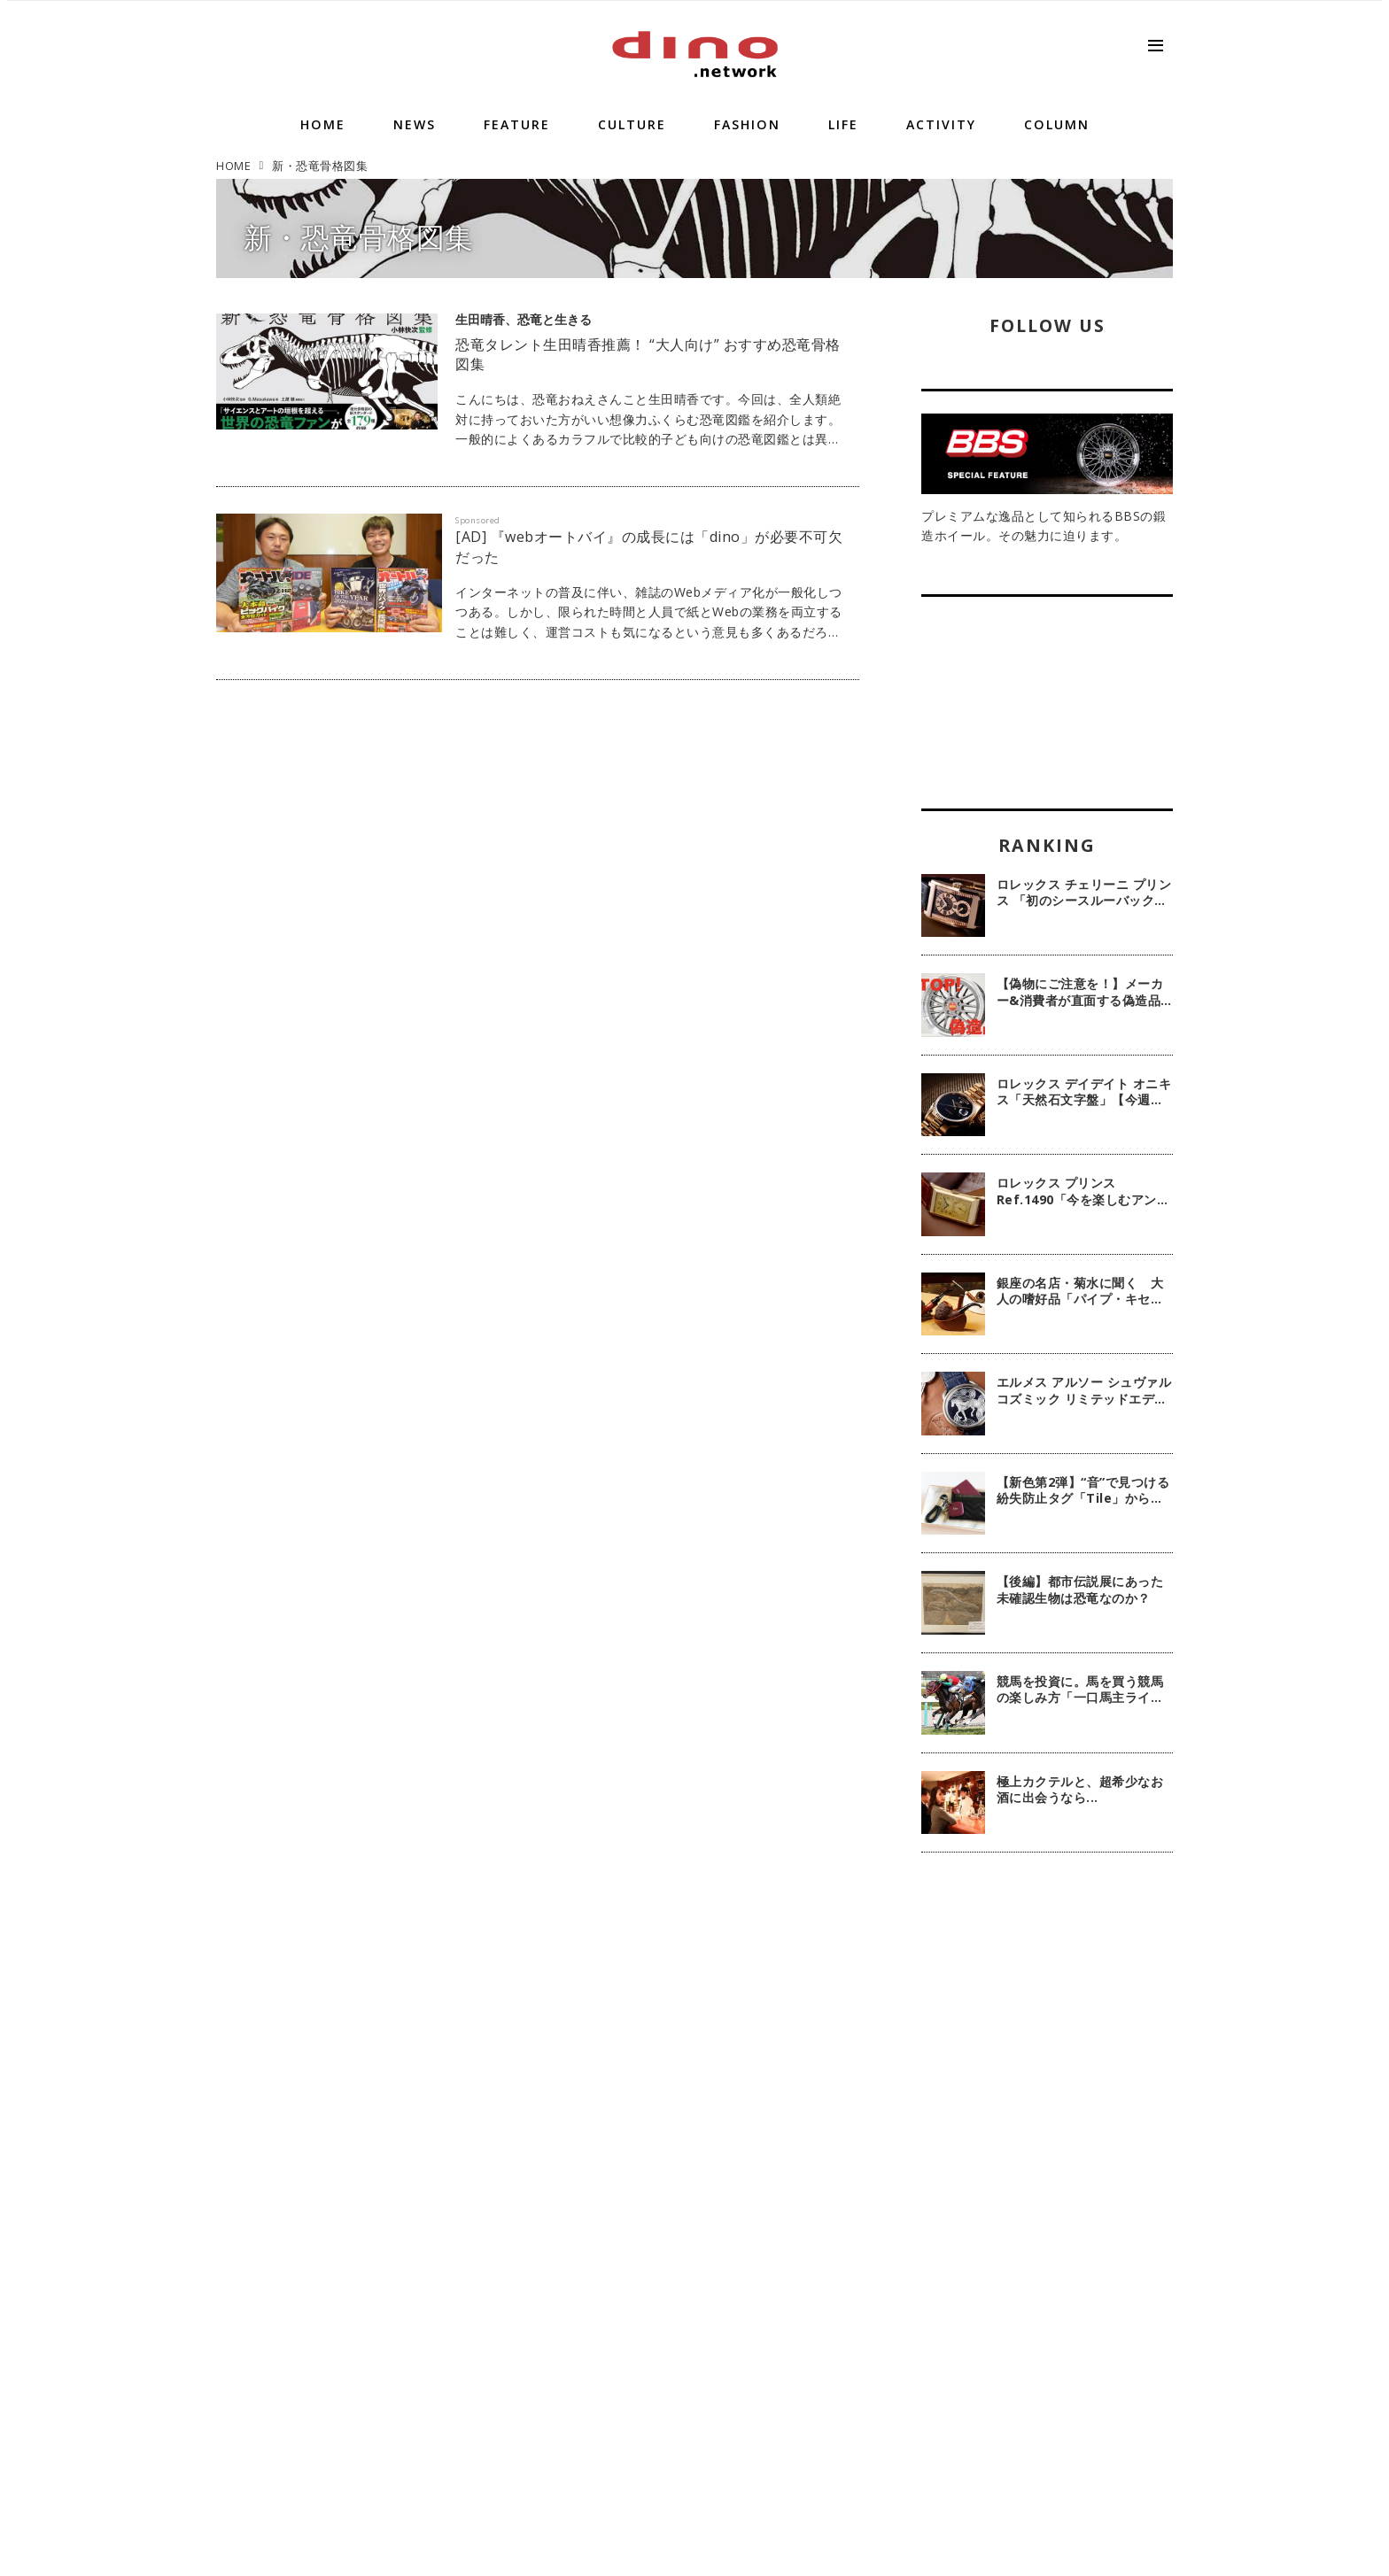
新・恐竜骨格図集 (359, 237)
